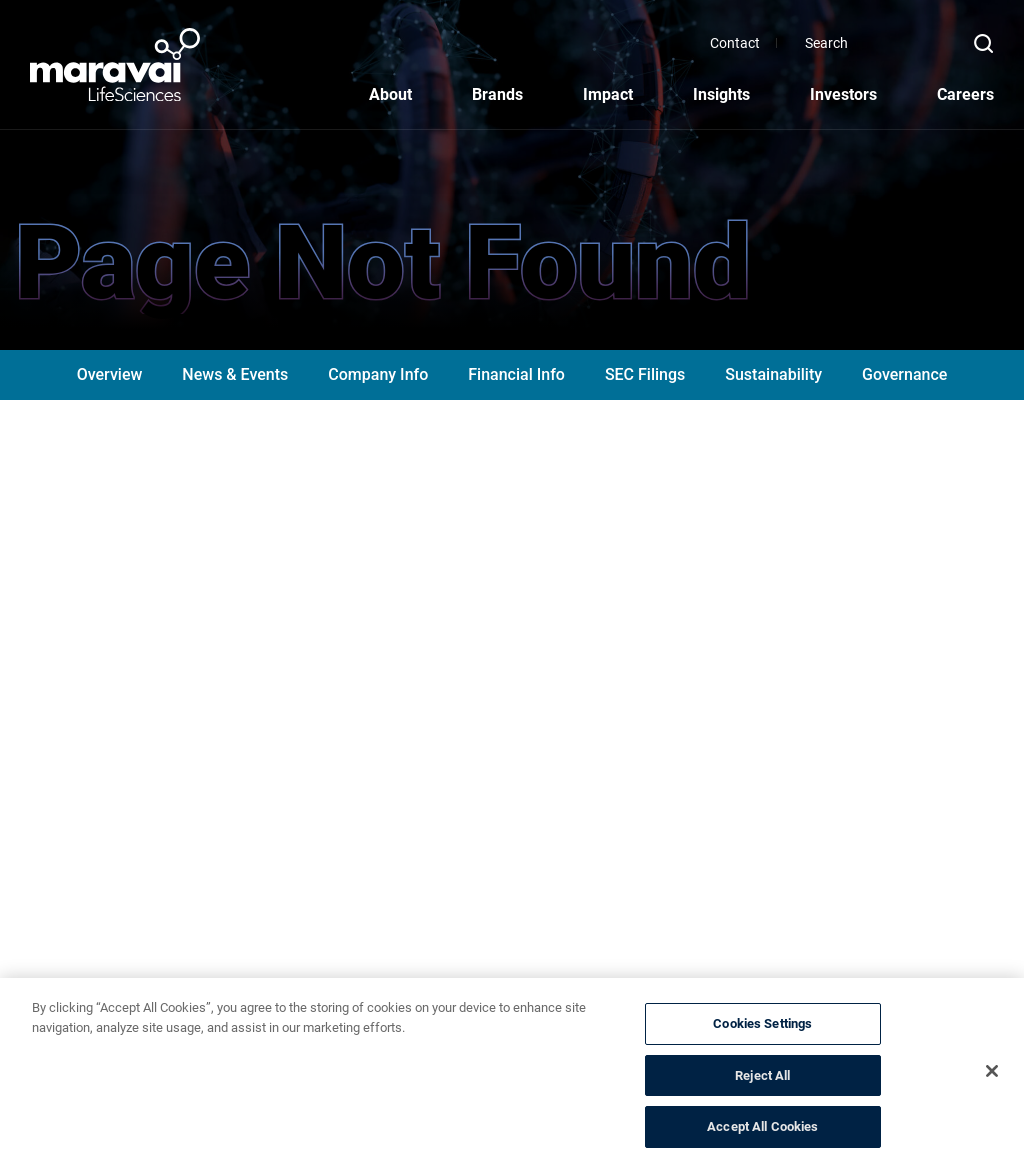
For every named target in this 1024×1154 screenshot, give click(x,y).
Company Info (378, 374)
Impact (608, 94)
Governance (904, 374)
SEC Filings (645, 374)
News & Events (235, 374)
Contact (845, 43)
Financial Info (516, 374)
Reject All (762, 1087)
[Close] (992, 1083)
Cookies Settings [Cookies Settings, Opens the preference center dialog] (762, 1035)
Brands (497, 94)
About (390, 94)
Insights (721, 94)
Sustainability (773, 374)
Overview (110, 374)
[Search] (949, 43)
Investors (843, 94)
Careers (965, 94)
